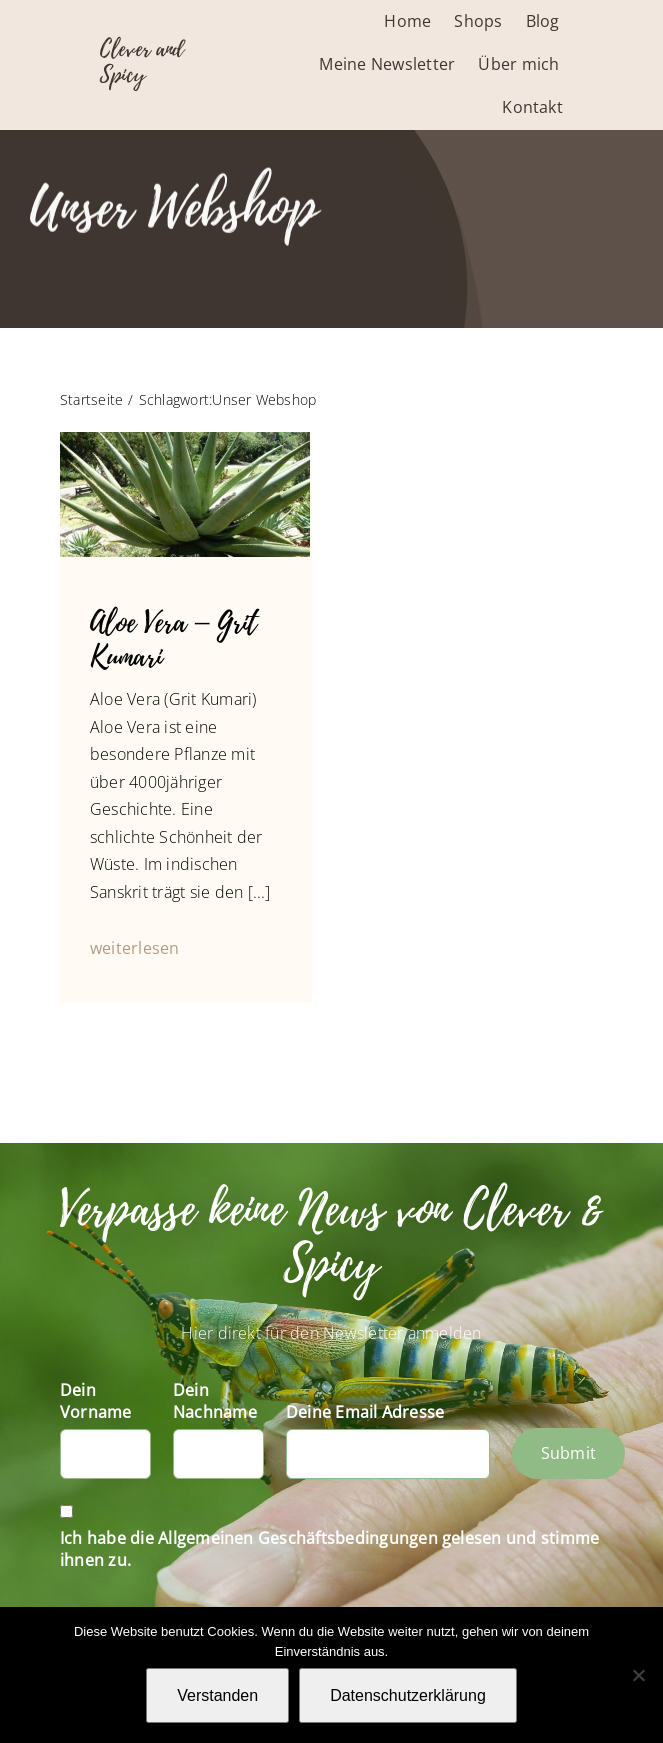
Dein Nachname (215, 1401)
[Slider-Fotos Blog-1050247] (185, 440)
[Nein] (638, 1675)
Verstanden (217, 1695)
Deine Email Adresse (365, 1412)
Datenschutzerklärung (408, 1695)
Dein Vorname (96, 1401)
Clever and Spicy (142, 62)
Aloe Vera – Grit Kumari (173, 641)
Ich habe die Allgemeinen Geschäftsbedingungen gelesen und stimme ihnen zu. (329, 1549)
